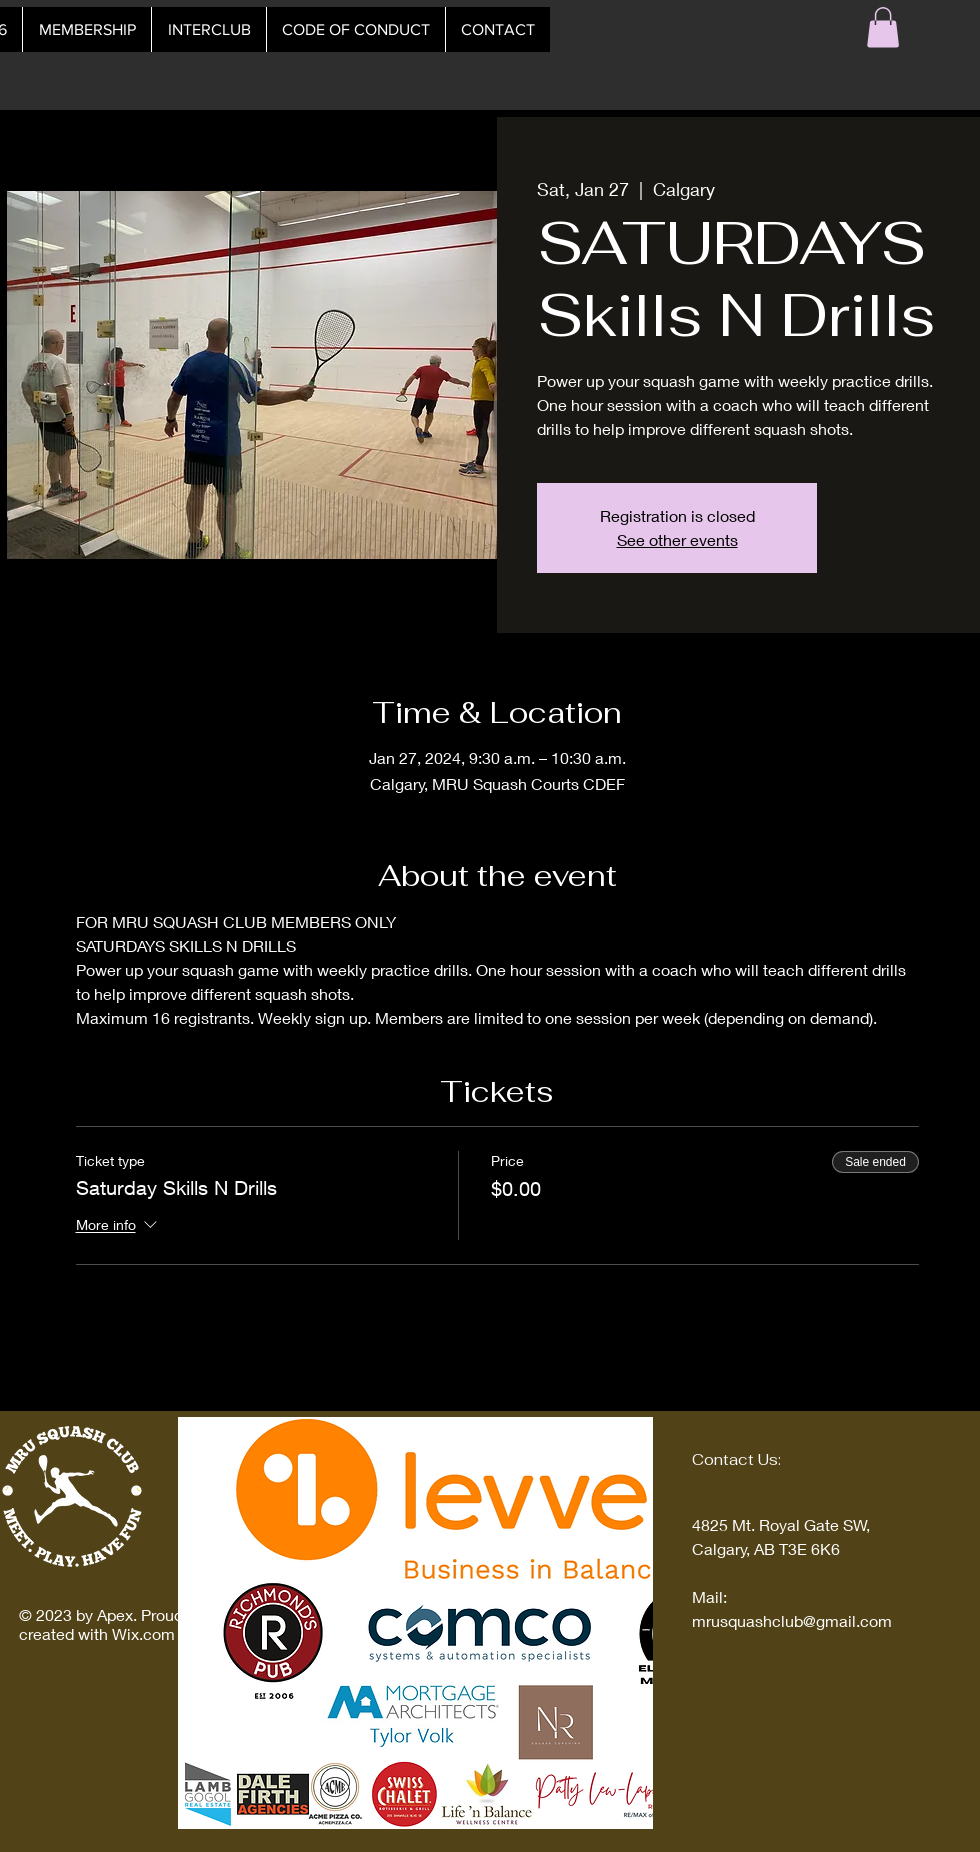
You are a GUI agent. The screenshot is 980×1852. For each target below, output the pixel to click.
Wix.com (143, 1633)
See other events (677, 539)
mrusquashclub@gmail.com (792, 1620)
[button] (883, 27)
